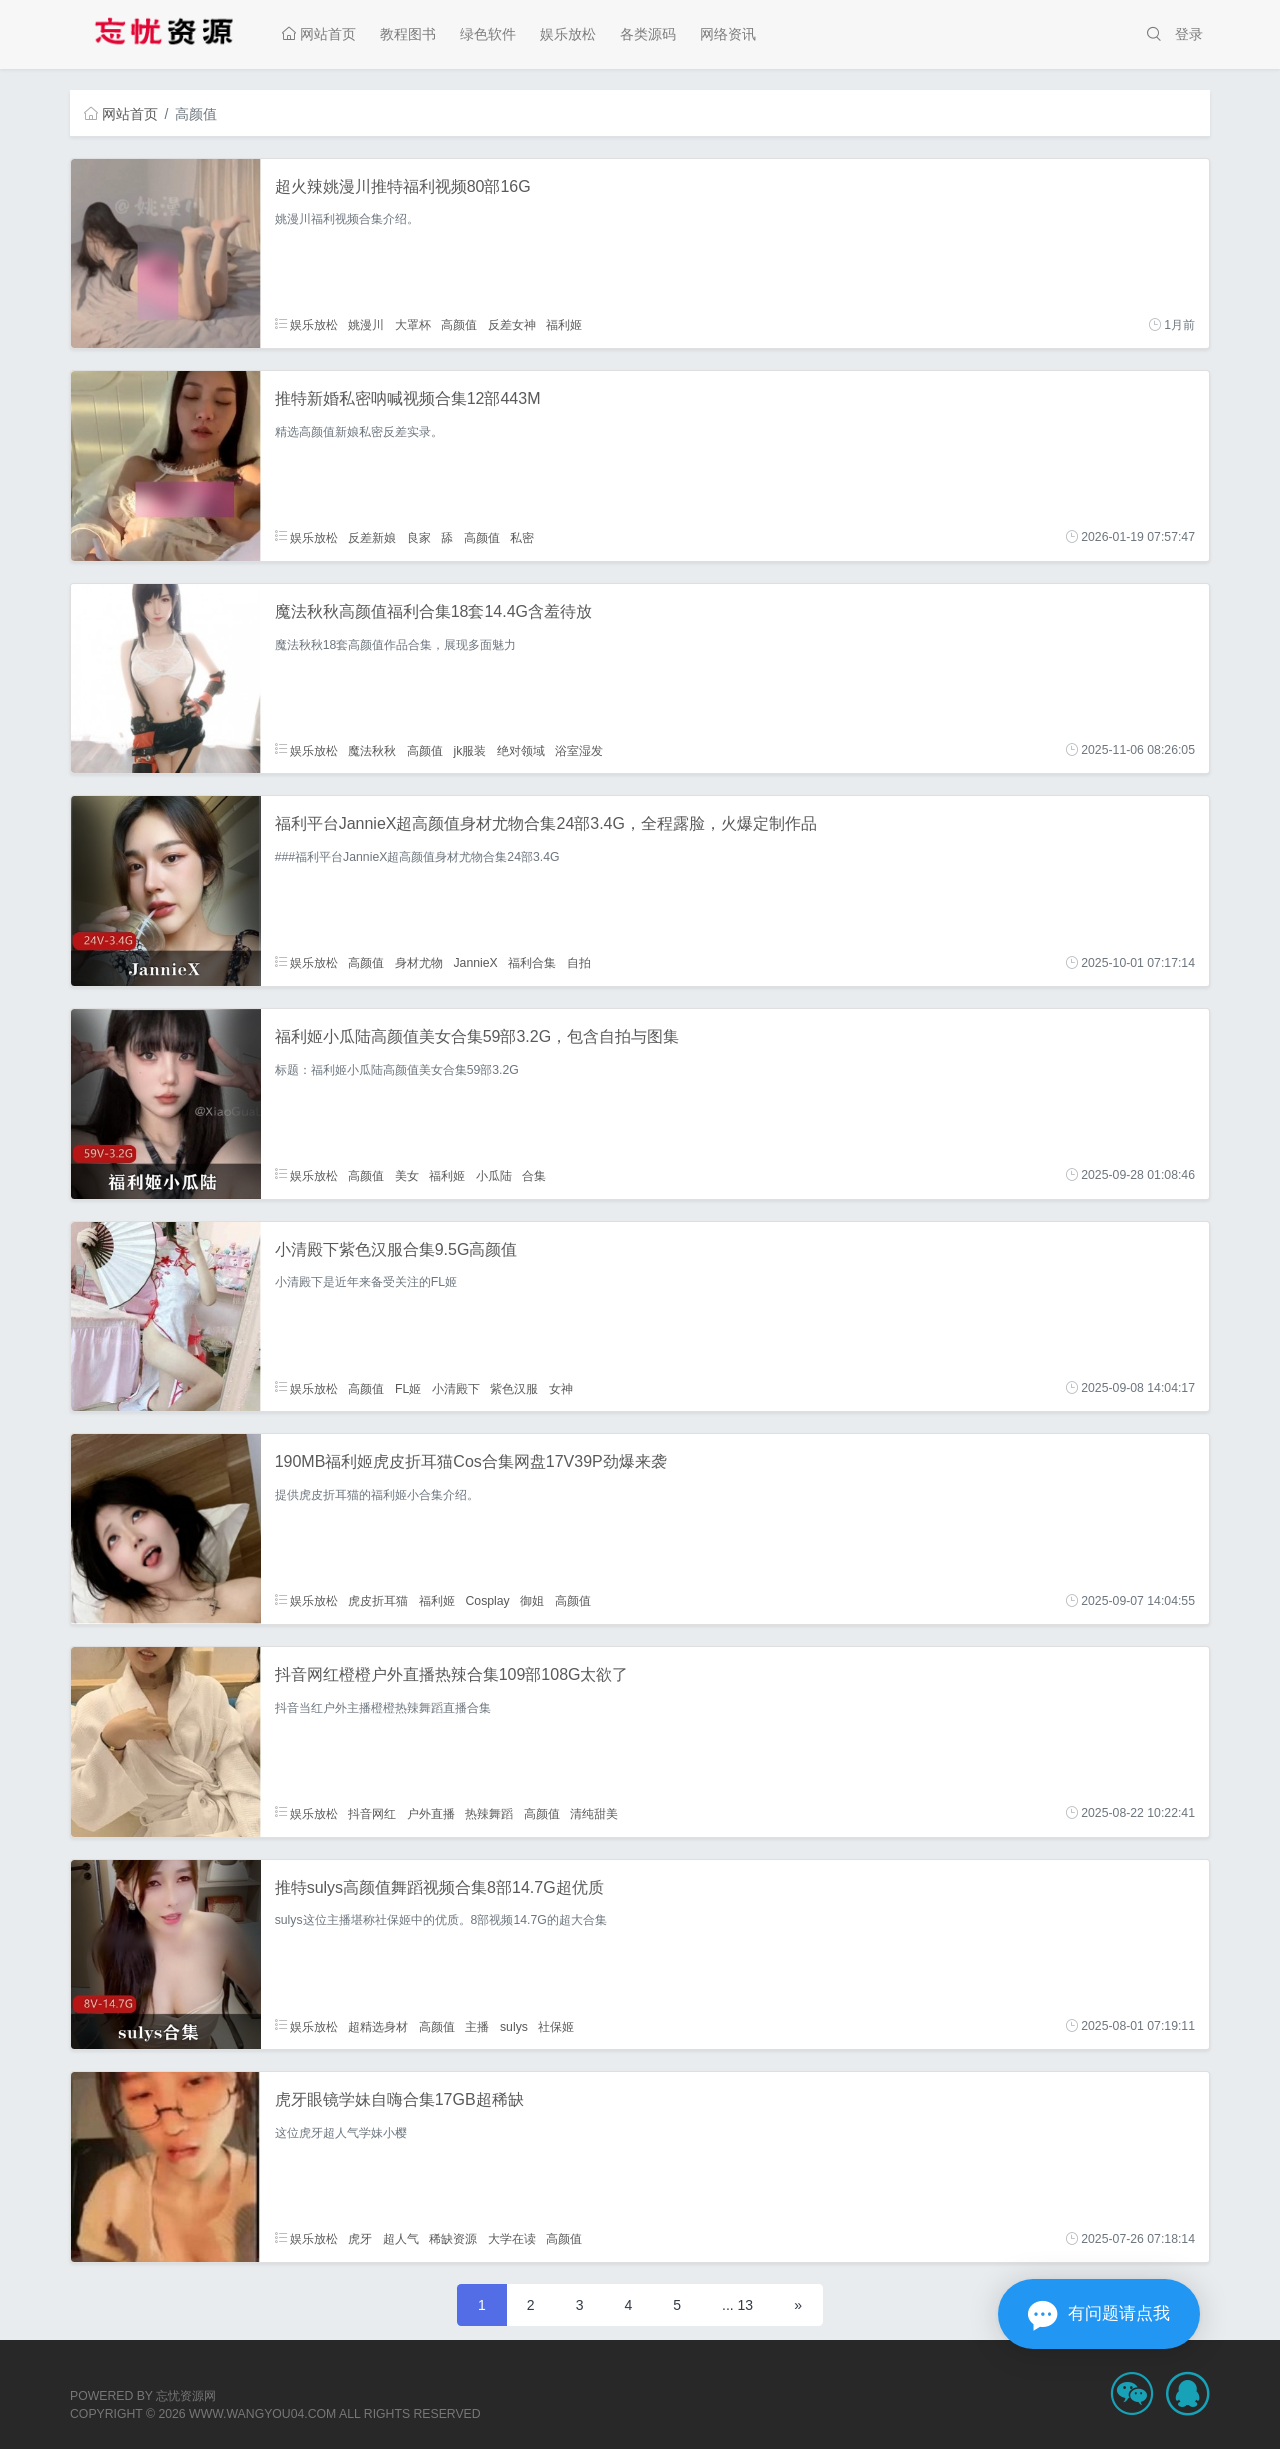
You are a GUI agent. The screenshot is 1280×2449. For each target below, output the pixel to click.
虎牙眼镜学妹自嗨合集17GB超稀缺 (399, 2099)
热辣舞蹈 (489, 1813)
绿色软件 (488, 34)
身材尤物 (419, 963)
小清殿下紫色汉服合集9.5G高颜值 (396, 1249)
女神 (561, 1388)
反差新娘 (372, 537)
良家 (419, 537)
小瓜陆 (494, 1175)
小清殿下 (456, 1388)
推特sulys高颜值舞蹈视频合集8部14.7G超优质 (439, 1887)
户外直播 (431, 1813)
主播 (477, 2026)
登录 (1189, 34)
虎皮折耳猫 (378, 1601)
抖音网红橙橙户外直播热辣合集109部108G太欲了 (452, 1674)
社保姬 (556, 2026)
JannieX (475, 963)
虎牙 (360, 2239)
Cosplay (487, 1601)
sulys (514, 2026)
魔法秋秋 (372, 750)
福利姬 (564, 325)
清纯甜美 (594, 1813)
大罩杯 (413, 325)
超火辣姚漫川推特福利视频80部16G (403, 186)
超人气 (401, 2239)
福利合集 (532, 963)
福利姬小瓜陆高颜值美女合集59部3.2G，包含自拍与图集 (477, 1036)
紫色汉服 (514, 1388)
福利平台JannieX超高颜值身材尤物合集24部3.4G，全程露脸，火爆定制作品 (546, 823)
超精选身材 (378, 2026)
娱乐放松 (568, 34)
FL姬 (408, 1388)
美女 (407, 1175)
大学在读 (512, 2239)
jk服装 (469, 750)
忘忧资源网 (186, 2396)
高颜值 (459, 325)
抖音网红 (372, 1813)
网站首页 (319, 34)
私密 (522, 537)
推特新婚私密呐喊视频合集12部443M (408, 398)
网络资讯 (728, 34)
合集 (534, 1175)
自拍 (579, 963)
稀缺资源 (453, 2239)
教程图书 (408, 34)
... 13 (737, 2305)
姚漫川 (366, 325)
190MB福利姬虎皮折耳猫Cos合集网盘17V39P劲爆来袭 (471, 1461)
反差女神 (512, 325)
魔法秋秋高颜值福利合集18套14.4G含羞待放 (433, 611)
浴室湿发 (579, 750)
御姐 (532, 1601)
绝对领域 (521, 750)
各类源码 (648, 34)
